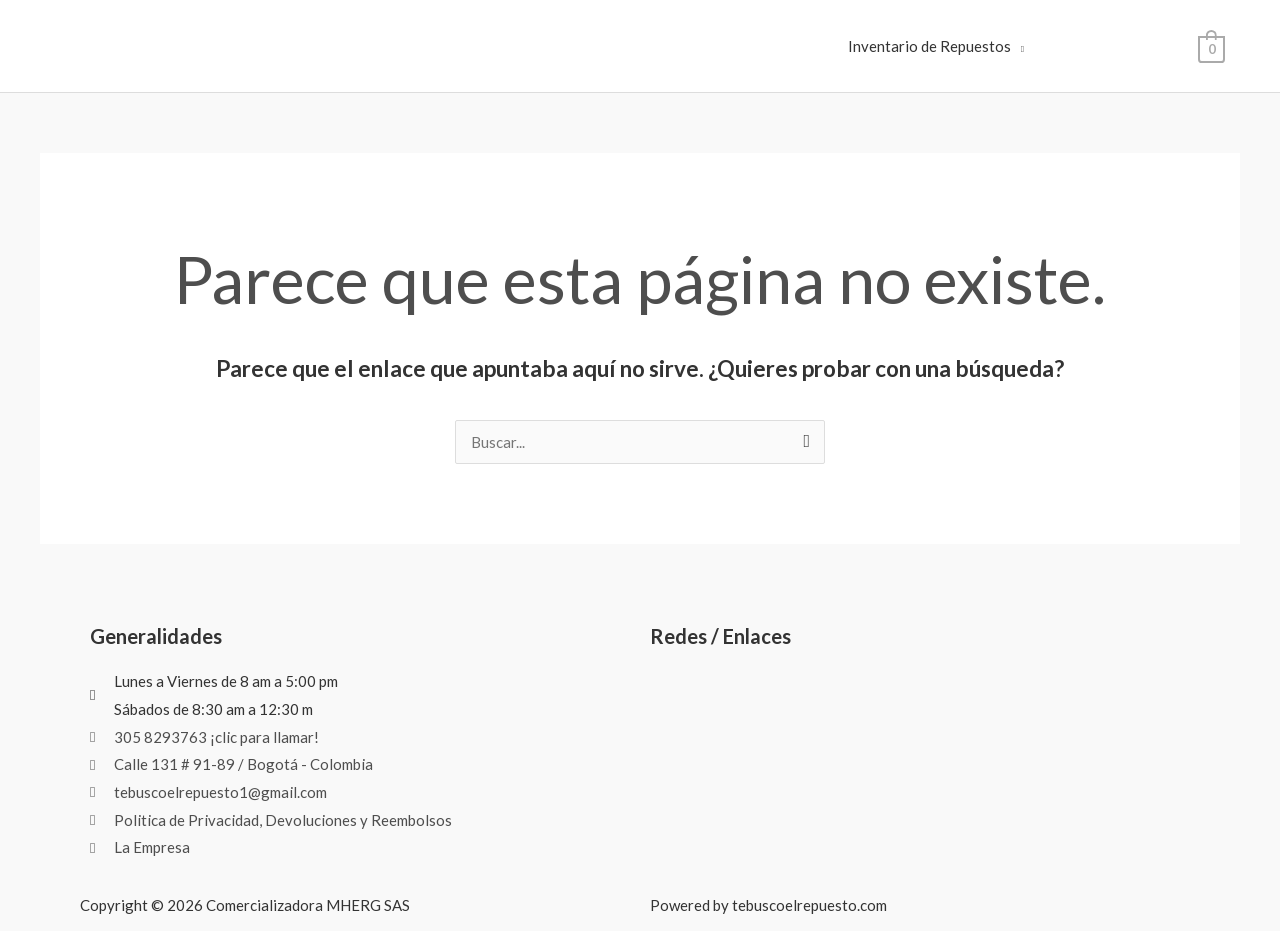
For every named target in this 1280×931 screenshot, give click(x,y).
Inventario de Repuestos (929, 46)
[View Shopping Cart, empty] (1211, 47)
